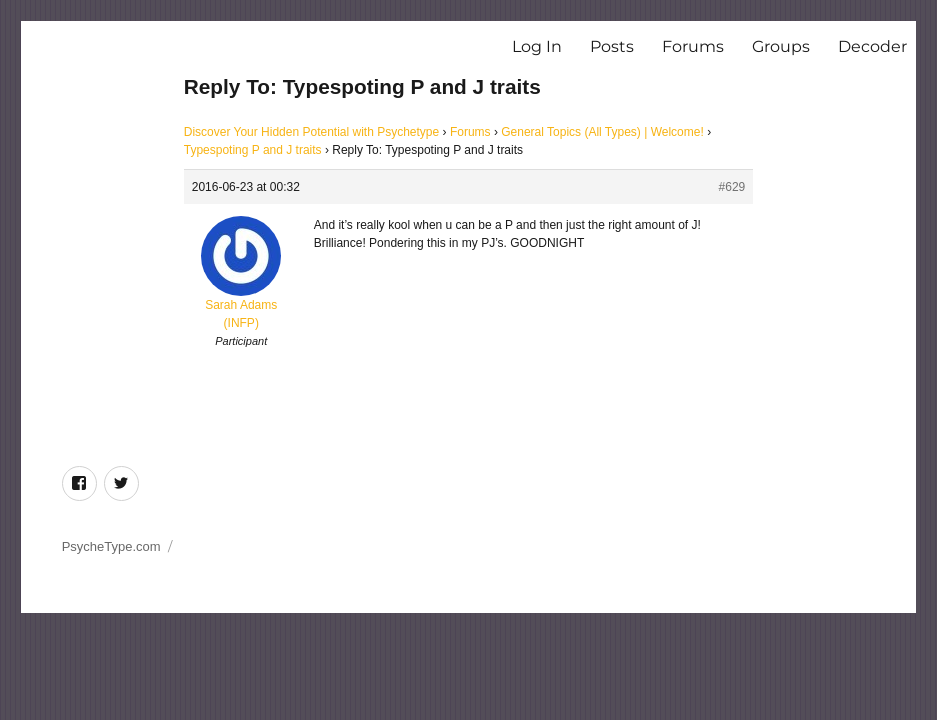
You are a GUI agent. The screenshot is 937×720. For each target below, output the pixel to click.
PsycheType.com (111, 546)
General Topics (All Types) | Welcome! (602, 132)
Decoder (872, 46)
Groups (781, 46)
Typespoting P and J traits (253, 150)
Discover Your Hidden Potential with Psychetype (311, 132)
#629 (732, 187)
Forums (693, 46)
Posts (612, 46)
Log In (537, 46)
